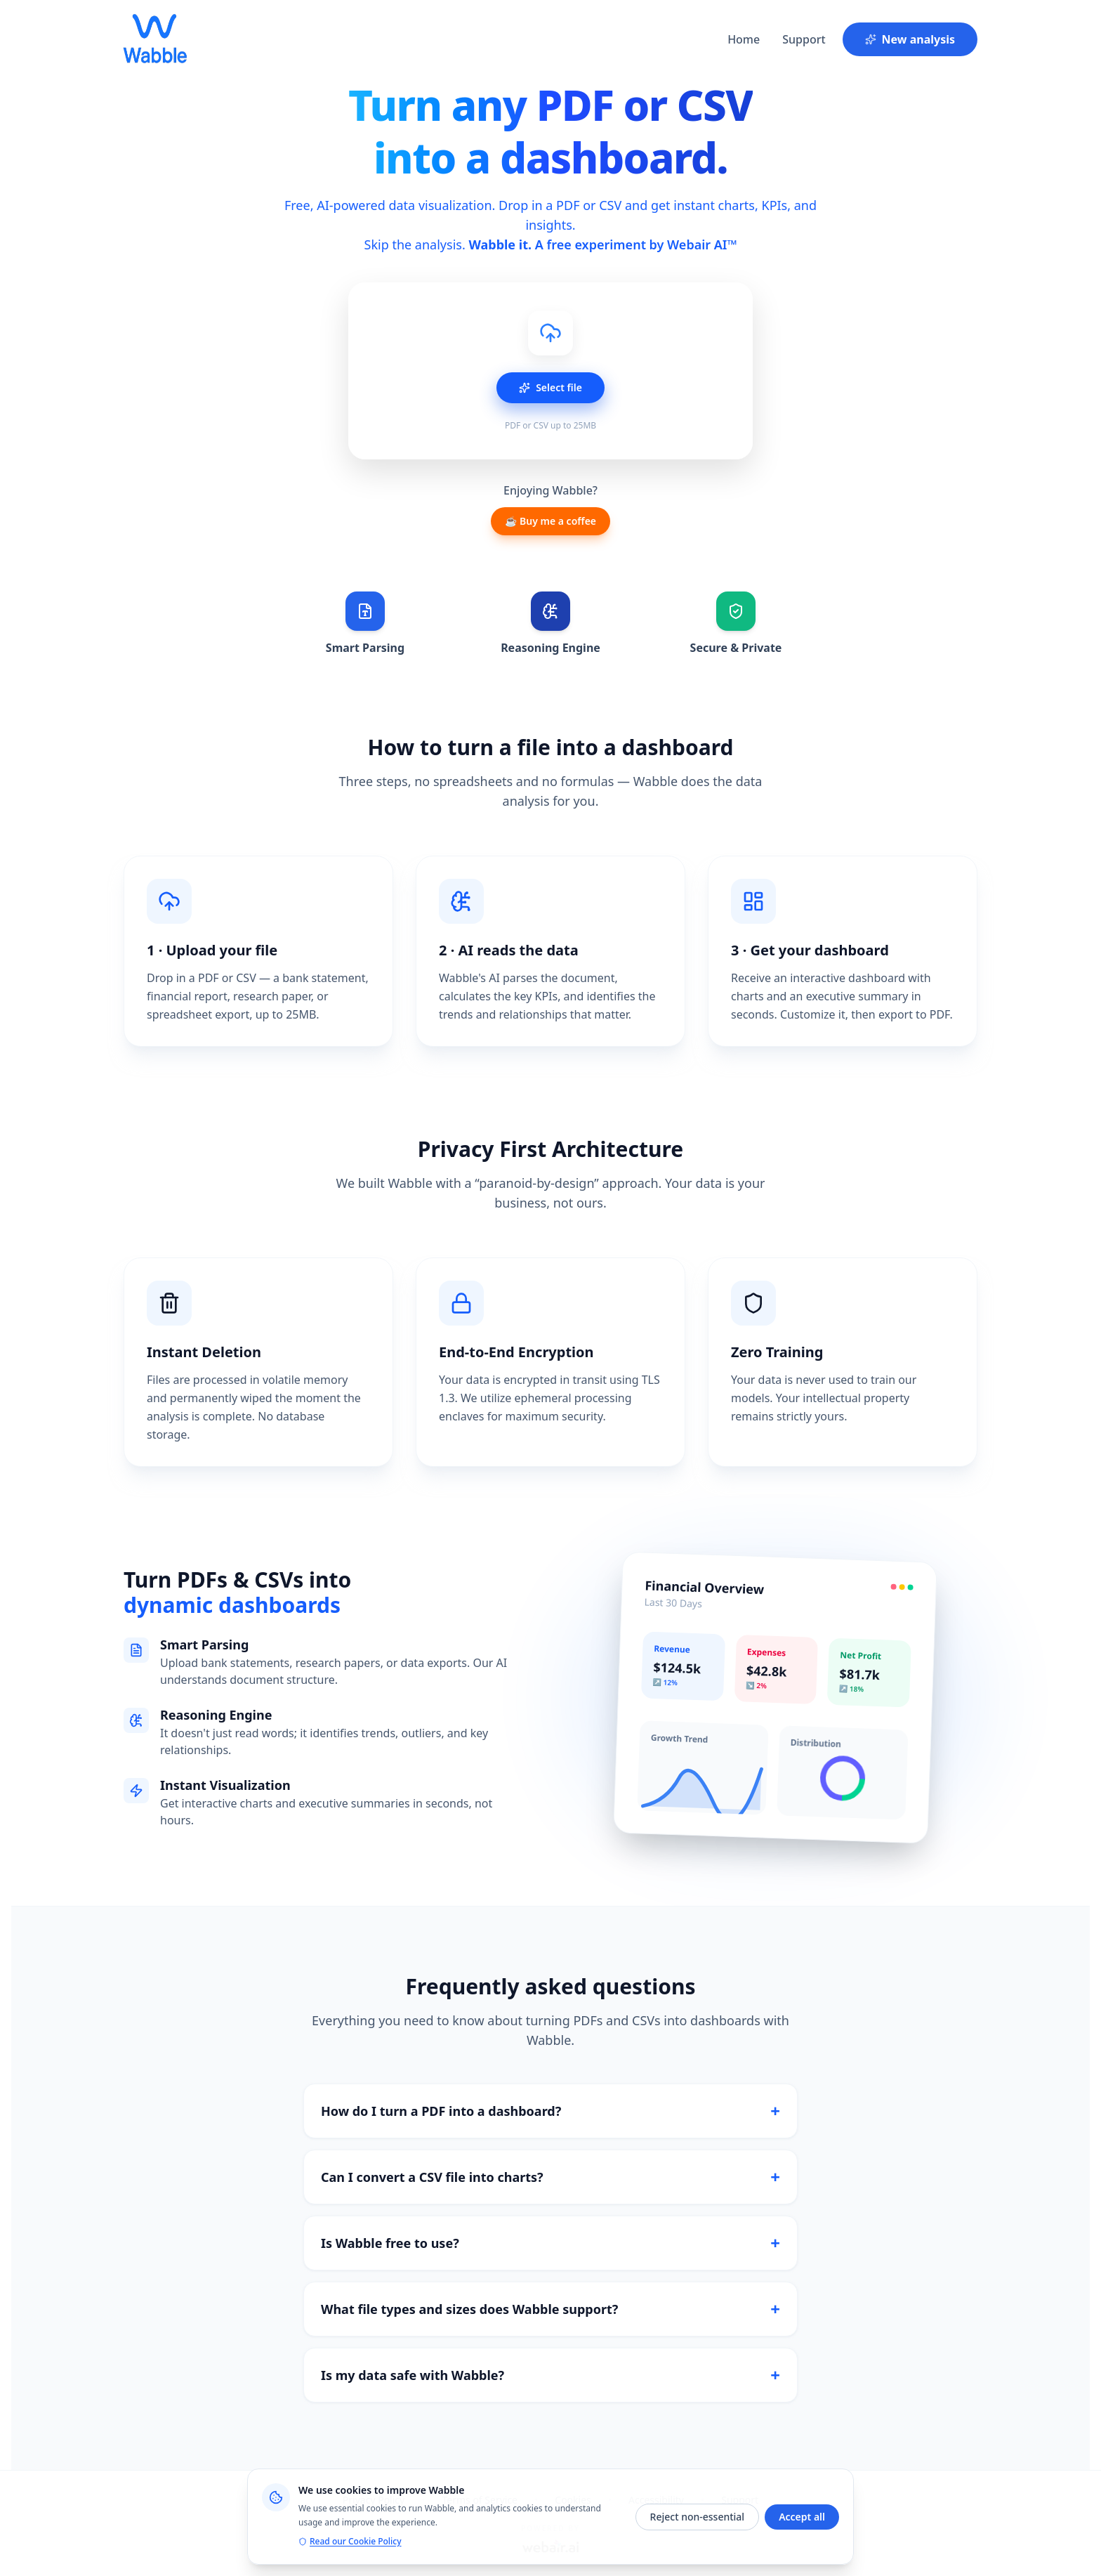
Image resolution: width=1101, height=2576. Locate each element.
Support (803, 39)
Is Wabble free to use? (550, 2242)
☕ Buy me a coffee (550, 521)
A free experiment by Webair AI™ (636, 244)
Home (743, 39)
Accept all (802, 2516)
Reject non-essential (697, 2516)
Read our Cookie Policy (350, 2541)
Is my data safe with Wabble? (550, 2374)
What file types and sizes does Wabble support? (550, 2308)
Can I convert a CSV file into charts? (550, 2176)
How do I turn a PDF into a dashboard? (550, 2110)
